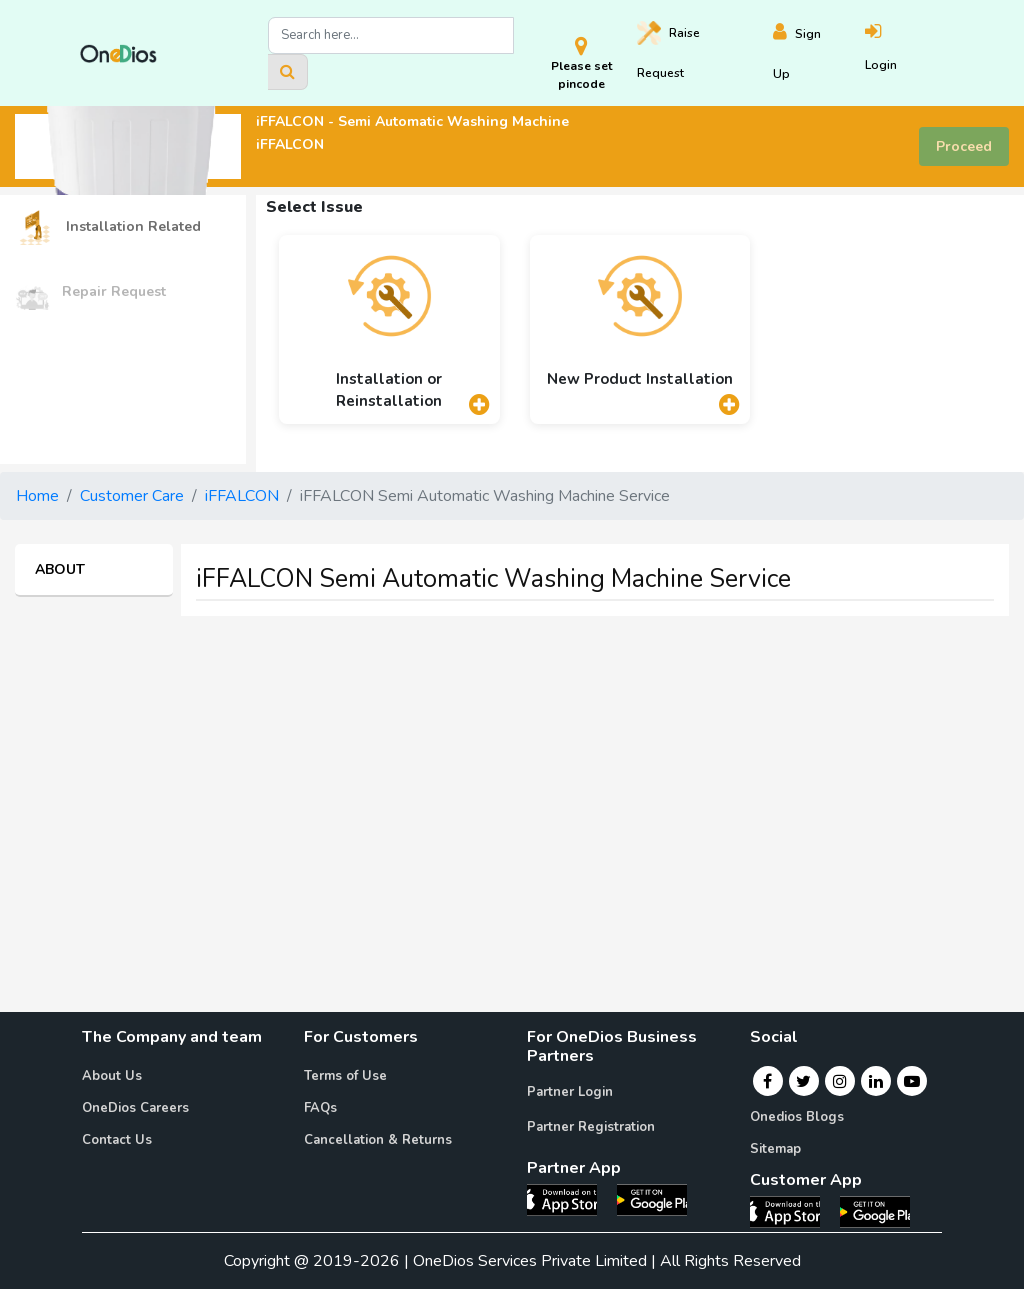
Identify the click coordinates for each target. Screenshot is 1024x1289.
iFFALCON (242, 496)
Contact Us (117, 1140)
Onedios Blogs (797, 1117)
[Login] (904, 53)
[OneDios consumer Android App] (875, 1211)
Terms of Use (345, 1076)
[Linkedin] (876, 1081)
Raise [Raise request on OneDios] (668, 51)
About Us (112, 1076)
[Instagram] (840, 1081)
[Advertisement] (512, 772)
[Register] (818, 53)
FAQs (320, 1108)
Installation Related (108, 227)
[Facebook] (767, 1081)
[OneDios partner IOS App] (570, 1198)
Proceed (964, 146)
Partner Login (570, 1092)
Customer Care (132, 496)
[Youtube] (912, 1081)
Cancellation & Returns (378, 1140)
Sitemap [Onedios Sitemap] (775, 1149)
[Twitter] (803, 1081)
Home (37, 496)
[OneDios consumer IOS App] (793, 1211)
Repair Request (90, 292)
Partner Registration (591, 1127)
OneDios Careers (135, 1108)
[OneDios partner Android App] (652, 1198)
